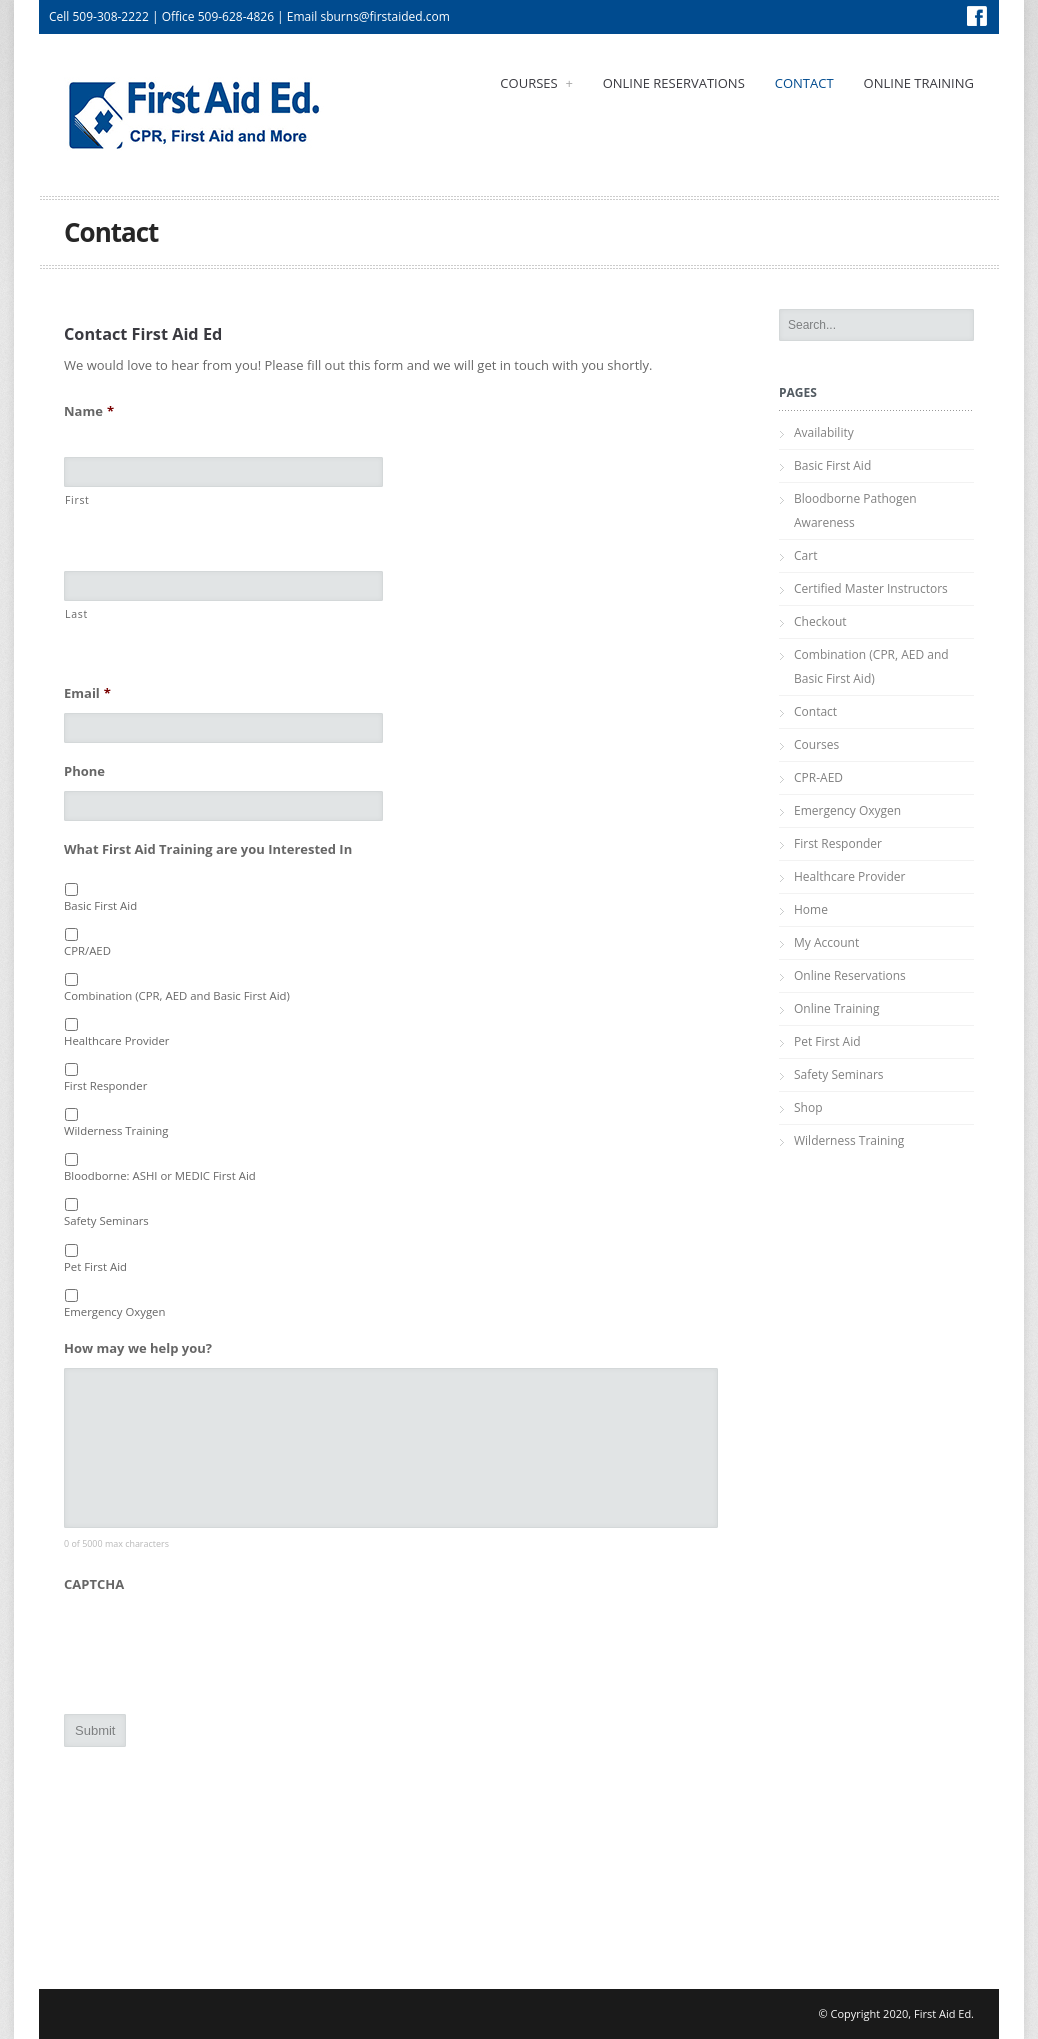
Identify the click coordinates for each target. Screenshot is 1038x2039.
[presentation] (216, 1643)
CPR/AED (87, 950)
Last (76, 614)
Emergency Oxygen (114, 1311)
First (77, 500)
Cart (805, 555)
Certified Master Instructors (871, 588)
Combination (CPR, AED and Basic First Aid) (177, 995)
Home (811, 909)
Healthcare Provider (117, 1040)
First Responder (105, 1085)
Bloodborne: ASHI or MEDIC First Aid (160, 1175)
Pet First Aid (95, 1266)
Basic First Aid (100, 905)
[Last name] (223, 586)
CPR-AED (818, 777)
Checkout (820, 621)
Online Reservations (674, 83)
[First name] (223, 472)
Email (87, 693)
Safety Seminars (106, 1220)
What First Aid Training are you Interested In (208, 849)
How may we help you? (138, 1348)
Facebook (977, 16)
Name (89, 411)
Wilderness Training (116, 1130)
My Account (826, 942)
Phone (84, 771)
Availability (824, 432)
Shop (808, 1107)
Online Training (919, 83)
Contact (804, 83)
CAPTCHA (94, 1584)
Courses (536, 83)
